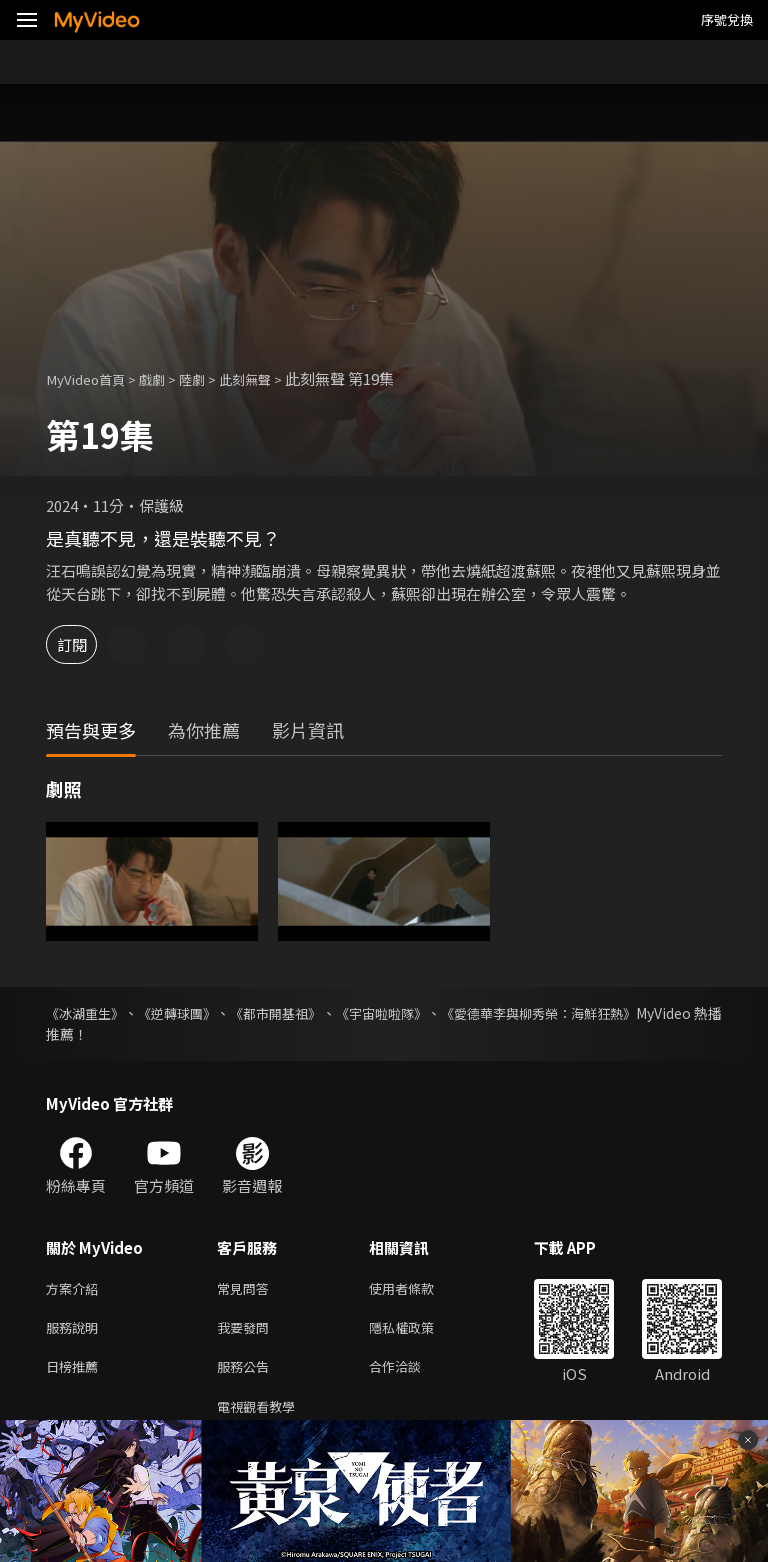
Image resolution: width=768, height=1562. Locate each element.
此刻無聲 (269, 378)
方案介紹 (76, 1289)
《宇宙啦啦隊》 (438, 1013)
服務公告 (247, 1373)
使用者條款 (418, 1289)
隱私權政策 (418, 1331)
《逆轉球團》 (198, 1013)
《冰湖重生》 (88, 1013)
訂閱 (86, 644)
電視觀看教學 (262, 1415)
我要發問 (247, 1331)
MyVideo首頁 (91, 378)
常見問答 (247, 1289)
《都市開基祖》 (314, 1013)
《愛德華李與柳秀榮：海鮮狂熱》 (617, 1013)
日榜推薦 (76, 1373)
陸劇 (210, 378)
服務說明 (76, 1331)
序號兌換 (727, 19)
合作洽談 (411, 1373)
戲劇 (166, 378)
